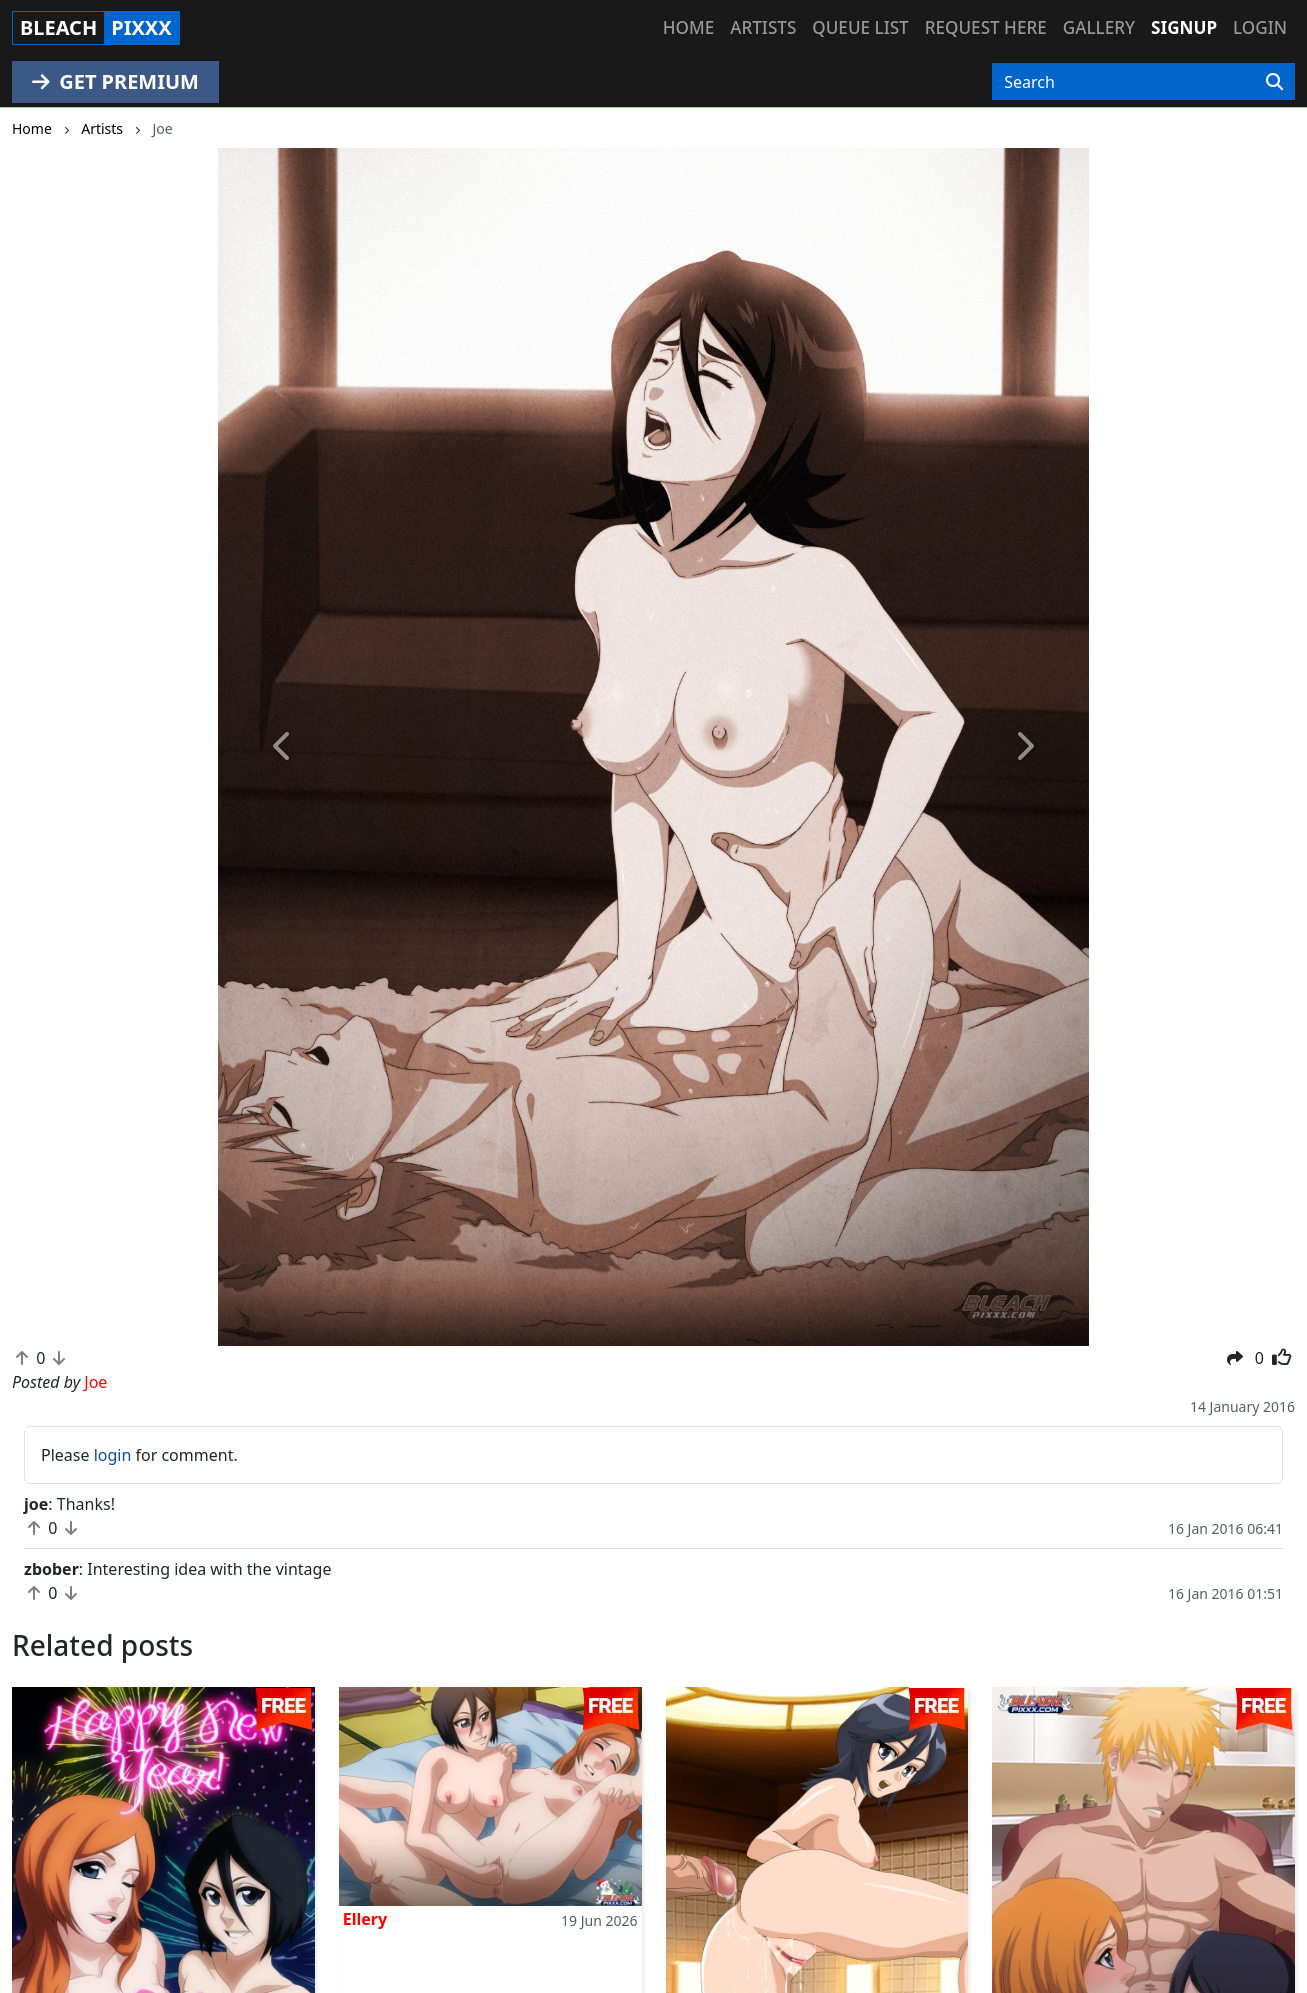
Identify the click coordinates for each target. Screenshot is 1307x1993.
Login (1260, 27)
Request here (986, 27)
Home (688, 27)
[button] (283, 747)
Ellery (365, 1919)
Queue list (860, 27)
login (113, 1455)
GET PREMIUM (115, 81)
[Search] (1274, 82)
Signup (1184, 27)
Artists (763, 27)
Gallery (1099, 27)
